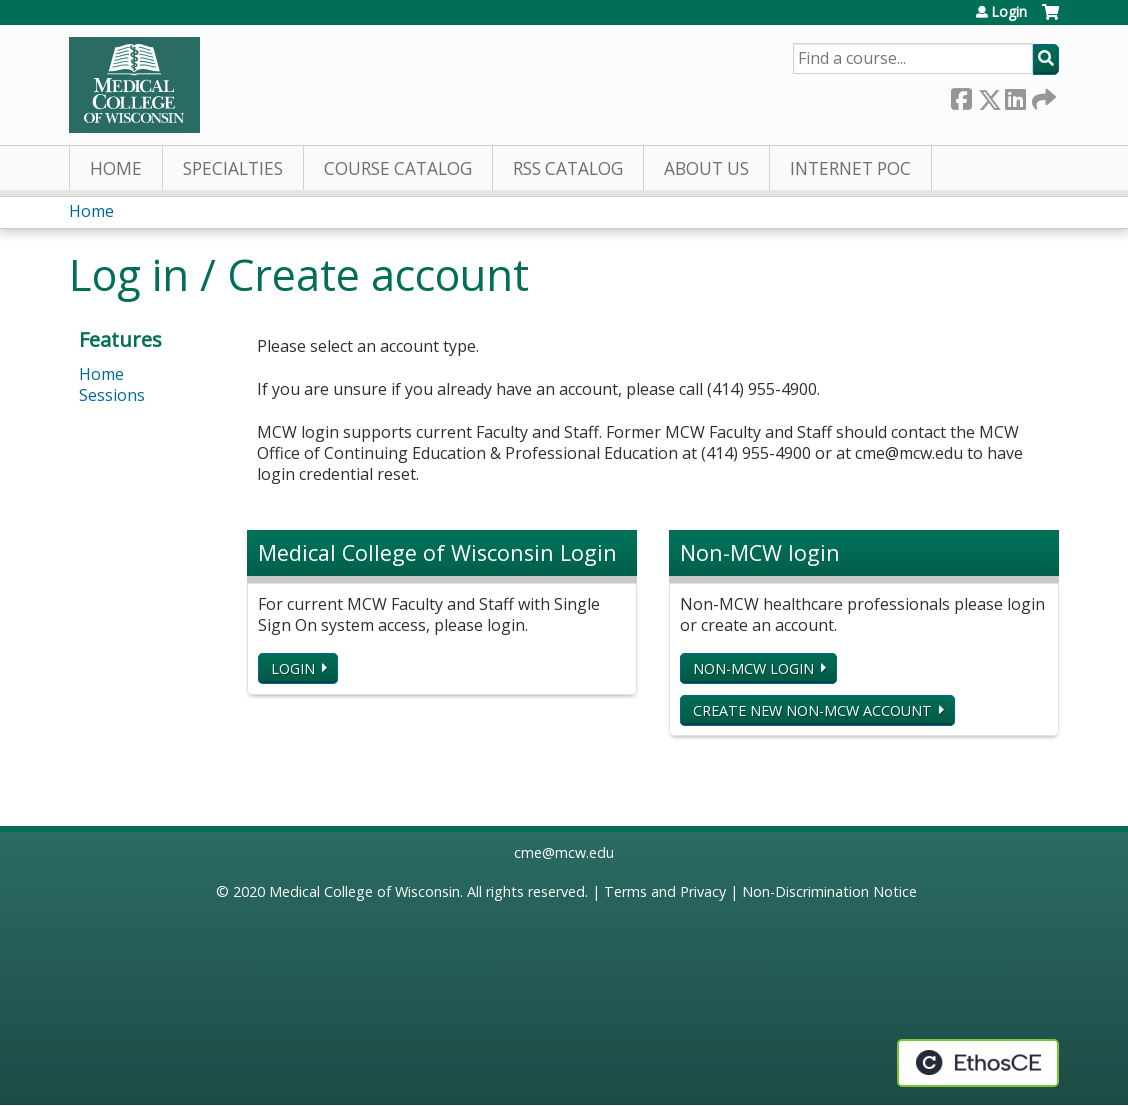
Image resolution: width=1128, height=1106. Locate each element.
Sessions (112, 395)
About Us (706, 168)
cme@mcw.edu (564, 852)
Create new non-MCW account (812, 710)
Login (1009, 12)
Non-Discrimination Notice (829, 891)
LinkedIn (1015, 95)
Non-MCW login (753, 668)
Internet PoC (850, 168)
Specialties (233, 168)
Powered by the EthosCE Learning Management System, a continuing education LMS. (978, 1063)
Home (116, 168)
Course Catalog (398, 168)
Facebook (961, 95)
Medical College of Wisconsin (364, 891)
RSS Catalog (568, 168)
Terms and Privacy (665, 891)
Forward (1042, 95)
